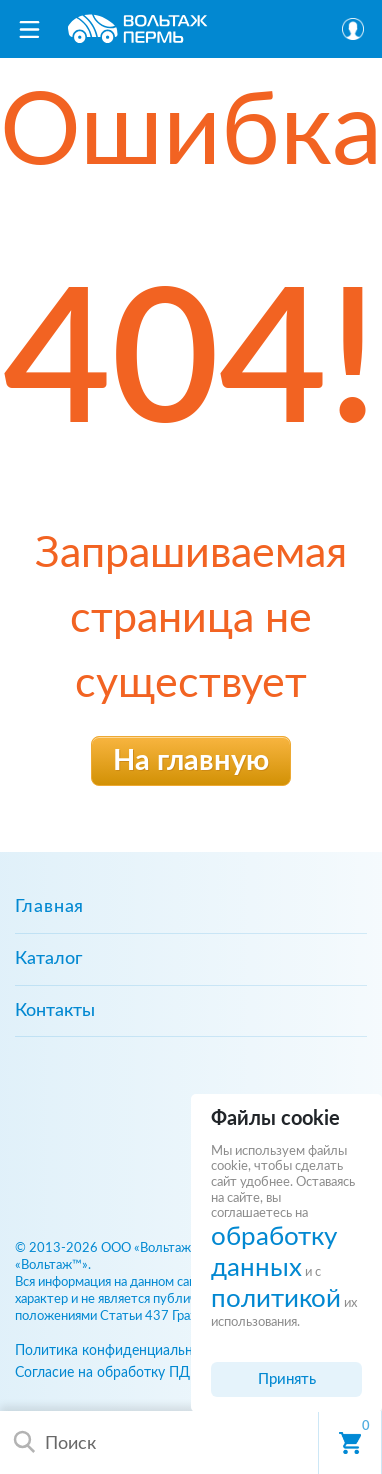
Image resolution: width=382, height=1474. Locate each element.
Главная (49, 907)
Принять (287, 1379)
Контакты (55, 1011)
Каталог (48, 959)
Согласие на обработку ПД (102, 1372)
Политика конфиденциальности (119, 1350)
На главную (191, 761)
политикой (276, 1299)
